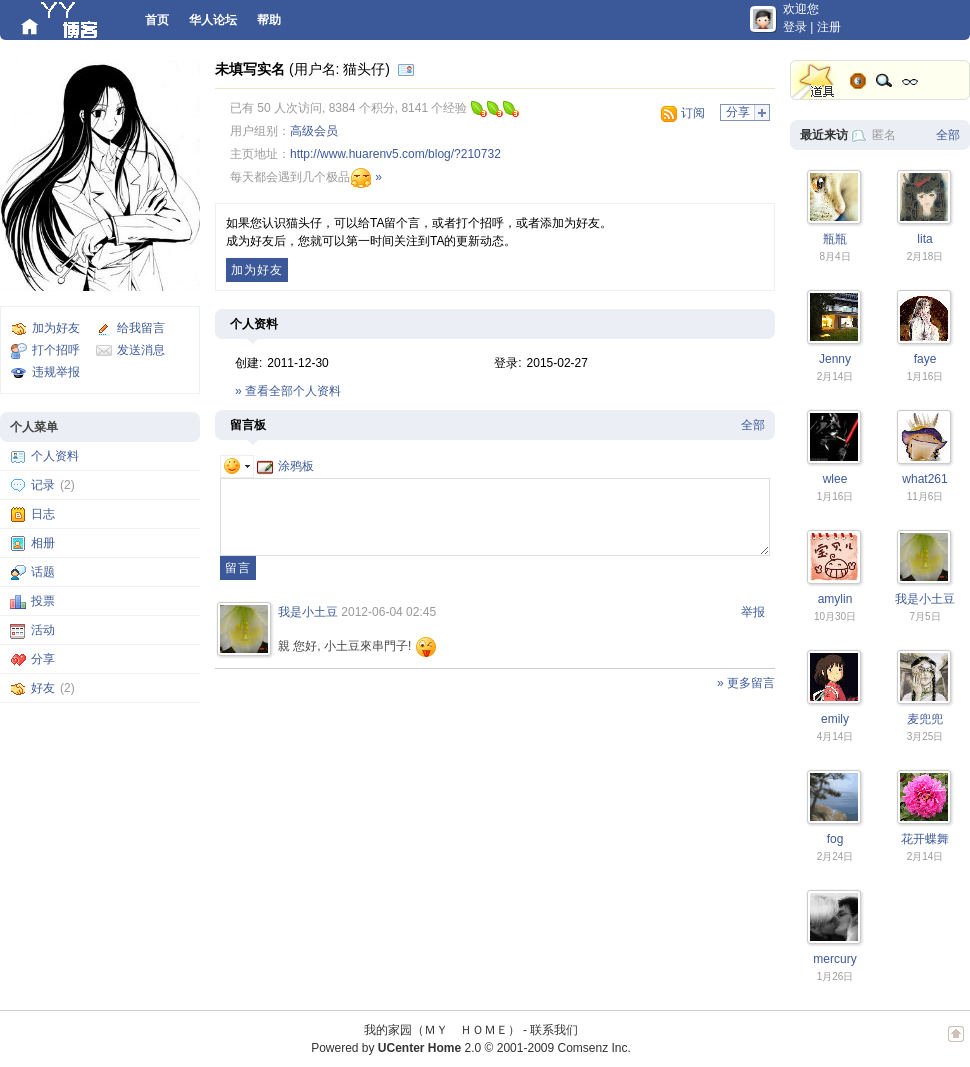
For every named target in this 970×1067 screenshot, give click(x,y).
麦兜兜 (925, 719)
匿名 (884, 135)
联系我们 (554, 1030)
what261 (924, 479)
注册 (829, 27)
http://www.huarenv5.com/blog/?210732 (395, 154)
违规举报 (56, 372)
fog (835, 839)
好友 (43, 688)
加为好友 (56, 328)
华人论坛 (213, 20)
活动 (43, 630)
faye (925, 359)
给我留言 (141, 328)
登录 (795, 27)
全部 (753, 425)
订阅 (693, 113)
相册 (43, 543)
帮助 (269, 20)
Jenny (835, 359)
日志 (43, 514)
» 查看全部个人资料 (288, 391)
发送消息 (141, 350)
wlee (835, 479)
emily (835, 719)
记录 (43, 485)
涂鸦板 (285, 466)
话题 (43, 572)
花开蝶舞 (925, 839)
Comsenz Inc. (593, 1048)
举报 (753, 612)
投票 (43, 601)
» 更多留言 (746, 683)
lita (924, 239)
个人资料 (55, 456)
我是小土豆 (308, 612)
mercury (834, 959)
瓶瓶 (835, 239)
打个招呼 (56, 350)
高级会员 (314, 131)
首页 (157, 20)
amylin (835, 599)
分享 (43, 659)
